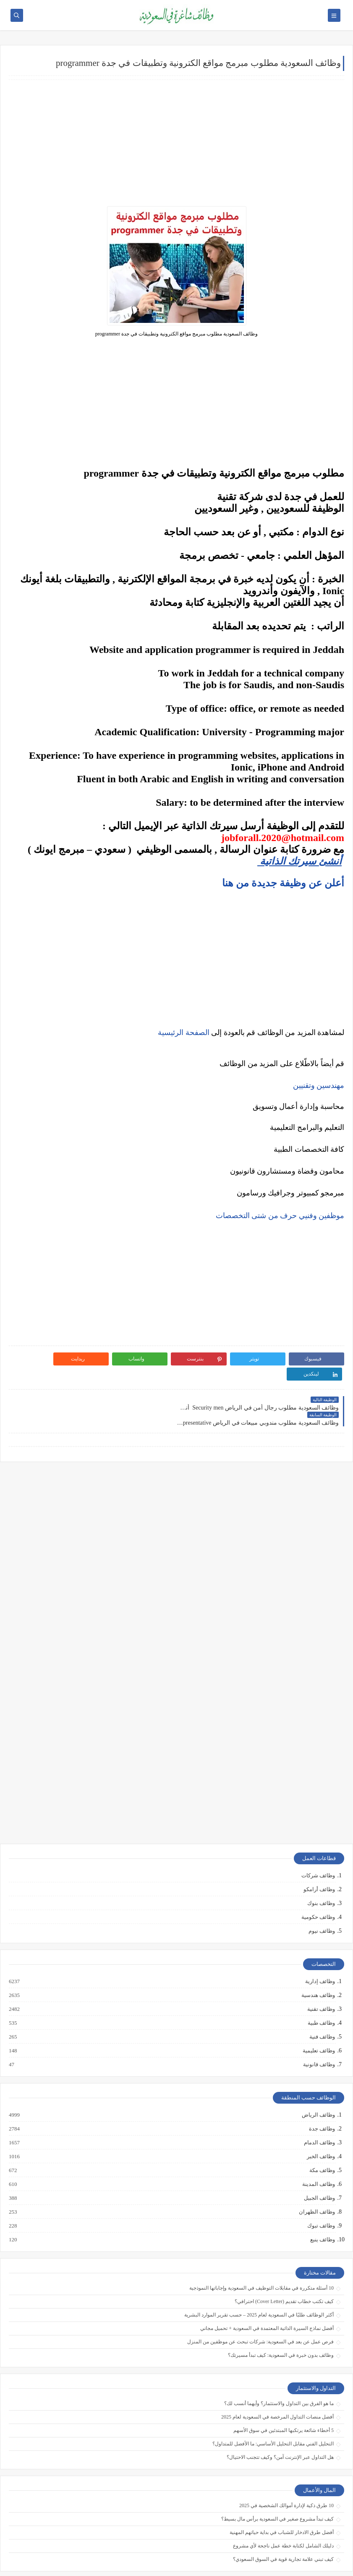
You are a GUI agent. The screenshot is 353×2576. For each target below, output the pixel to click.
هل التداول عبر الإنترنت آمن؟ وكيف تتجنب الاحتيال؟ (280, 2427)
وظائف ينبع (322, 2209)
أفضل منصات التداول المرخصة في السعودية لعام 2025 (277, 2387)
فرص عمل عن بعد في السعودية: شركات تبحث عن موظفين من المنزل (260, 2311)
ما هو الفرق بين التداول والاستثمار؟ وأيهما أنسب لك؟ (279, 2373)
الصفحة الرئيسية (183, 1032)
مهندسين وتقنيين (319, 1085)
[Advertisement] (176, 143)
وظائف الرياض (318, 2084)
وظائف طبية (321, 1992)
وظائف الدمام (319, 2112)
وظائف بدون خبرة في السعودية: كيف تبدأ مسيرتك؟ (281, 2325)
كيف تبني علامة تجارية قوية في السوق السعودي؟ (283, 2529)
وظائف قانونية (318, 2034)
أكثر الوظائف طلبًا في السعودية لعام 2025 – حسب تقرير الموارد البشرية (259, 2285)
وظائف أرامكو (319, 1859)
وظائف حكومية (318, 1887)
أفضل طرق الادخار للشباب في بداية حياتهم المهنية (282, 2502)
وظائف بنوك (321, 1873)
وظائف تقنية (320, 1979)
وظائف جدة (321, 2098)
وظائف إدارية (319, 1951)
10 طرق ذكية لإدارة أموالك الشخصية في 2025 (286, 2475)
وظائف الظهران (316, 2181)
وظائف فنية (322, 2006)
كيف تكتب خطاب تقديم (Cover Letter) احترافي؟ (284, 2271)
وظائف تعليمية (318, 2020)
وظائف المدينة (318, 2154)
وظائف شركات (318, 1845)
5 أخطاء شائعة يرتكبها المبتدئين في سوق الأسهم (283, 2400)
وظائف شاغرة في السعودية (266, 2565)
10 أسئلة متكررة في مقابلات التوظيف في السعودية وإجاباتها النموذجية (261, 2258)
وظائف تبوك (320, 2195)
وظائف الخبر (320, 2126)
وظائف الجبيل (319, 2168)
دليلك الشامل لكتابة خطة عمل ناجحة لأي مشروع (283, 2515)
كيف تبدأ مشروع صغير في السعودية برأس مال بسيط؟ (277, 2489)
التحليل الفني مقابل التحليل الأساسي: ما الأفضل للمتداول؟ (273, 2413)
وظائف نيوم (322, 1900)
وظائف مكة (322, 2140)
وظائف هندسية (318, 1965)
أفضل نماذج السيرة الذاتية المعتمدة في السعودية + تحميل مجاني (267, 2298)
